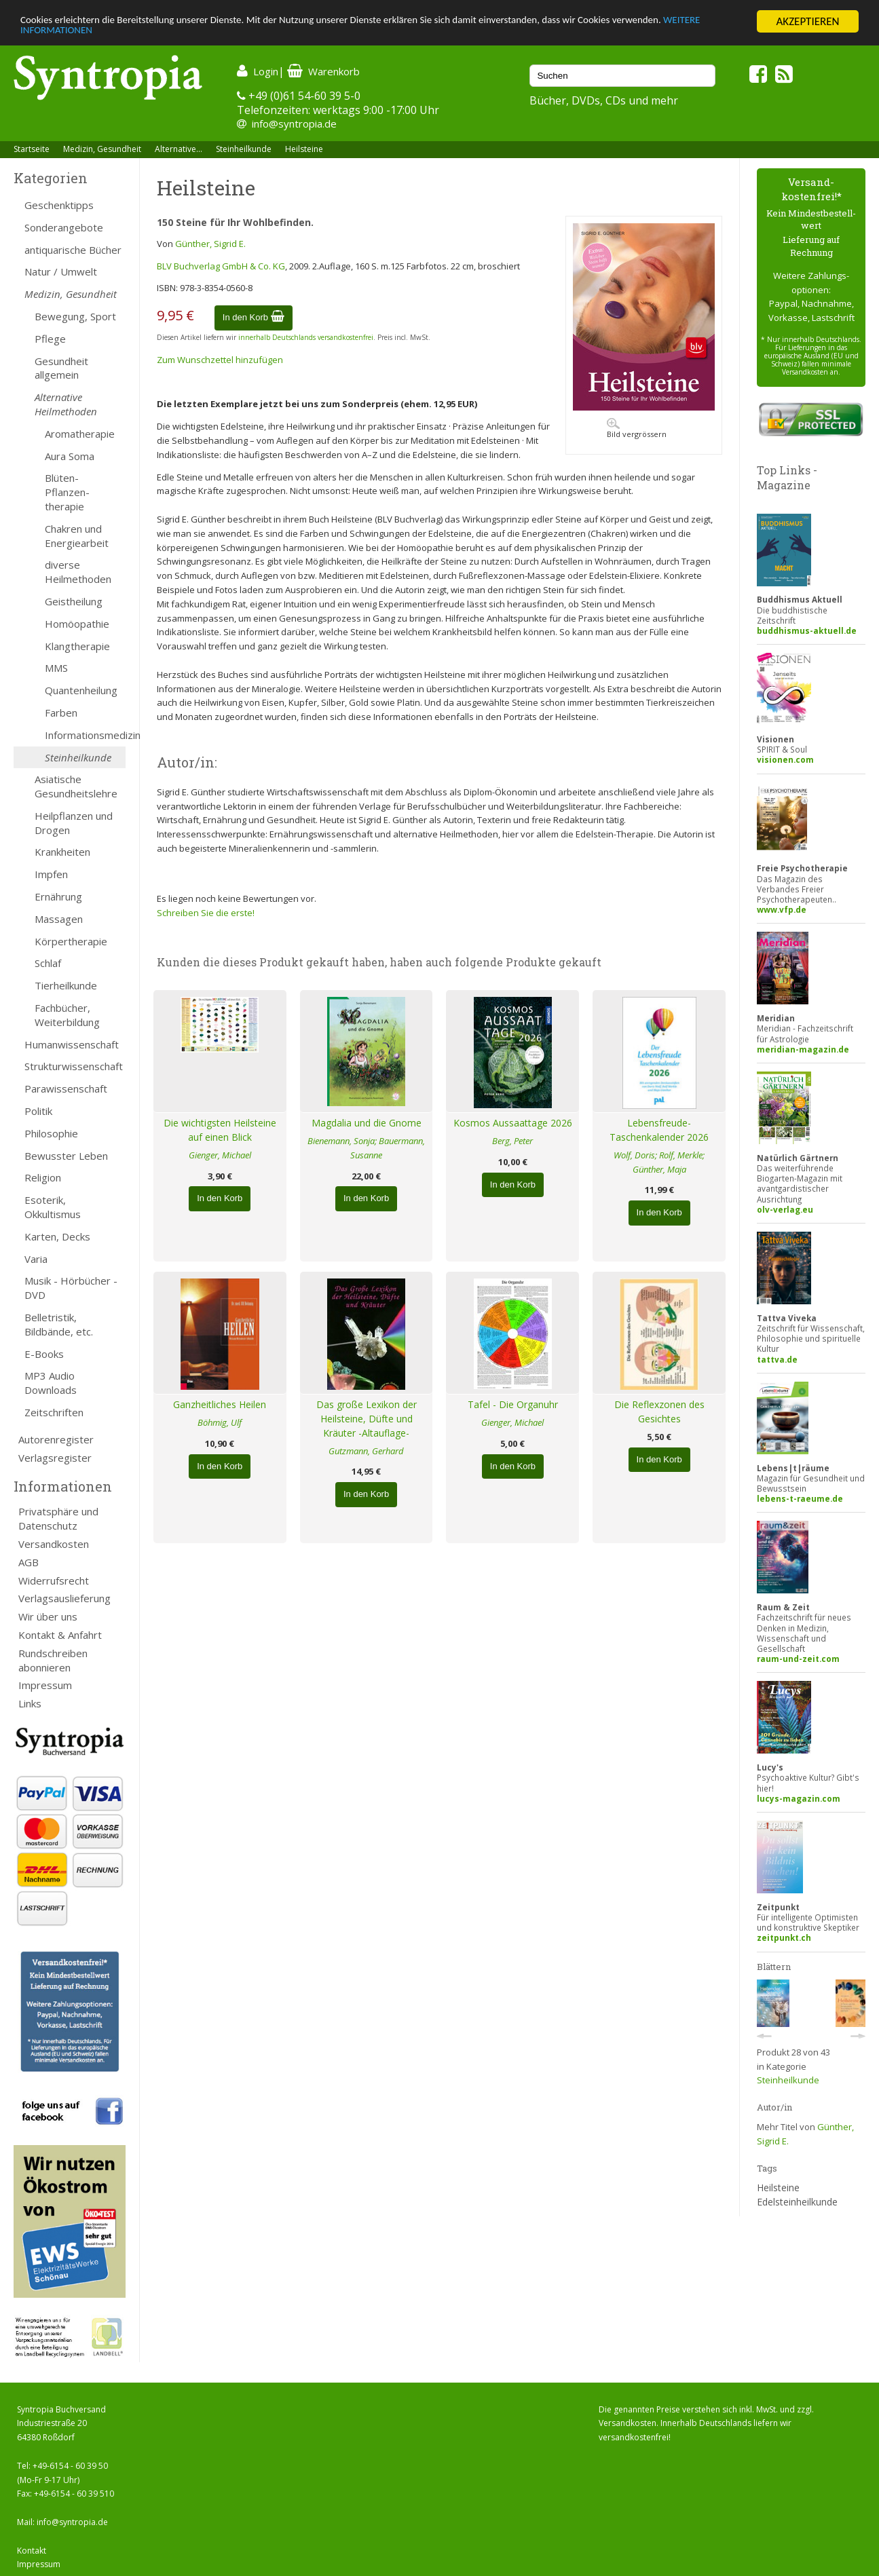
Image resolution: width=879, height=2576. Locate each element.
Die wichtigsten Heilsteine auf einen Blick (220, 1129)
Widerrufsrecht (53, 1580)
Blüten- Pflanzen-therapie (67, 492)
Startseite (32, 149)
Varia (36, 1259)
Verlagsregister (55, 1457)
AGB (28, 1562)
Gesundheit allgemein (61, 368)
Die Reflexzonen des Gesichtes (659, 1411)
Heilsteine (304, 149)
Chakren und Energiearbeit (77, 536)
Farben (61, 712)
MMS (56, 668)
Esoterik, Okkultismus (52, 1207)
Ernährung (58, 896)
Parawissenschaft (65, 1088)
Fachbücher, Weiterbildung (67, 1015)
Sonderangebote (63, 227)
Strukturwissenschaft (73, 1066)
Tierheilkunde (66, 985)
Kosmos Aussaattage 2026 (512, 1122)
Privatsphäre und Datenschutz (58, 1518)
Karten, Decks (57, 1236)
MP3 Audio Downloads (50, 1383)
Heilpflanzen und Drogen (74, 823)
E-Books (44, 1354)
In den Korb (253, 317)
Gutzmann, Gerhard (366, 1451)
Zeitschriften (53, 1412)
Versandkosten (53, 1544)
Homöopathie (77, 623)
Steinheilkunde (244, 149)
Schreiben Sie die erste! (206, 913)
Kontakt (31, 2550)
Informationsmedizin (85, 735)
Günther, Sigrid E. (210, 244)
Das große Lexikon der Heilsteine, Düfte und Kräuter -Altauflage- (366, 1418)
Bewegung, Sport (75, 316)
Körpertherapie (71, 941)
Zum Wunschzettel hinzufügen (220, 360)
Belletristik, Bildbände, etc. (58, 1324)
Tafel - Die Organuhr (513, 1404)
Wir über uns (47, 1616)
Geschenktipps (59, 205)
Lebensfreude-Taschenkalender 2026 (659, 1129)
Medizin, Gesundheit (102, 149)
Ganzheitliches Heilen (219, 1404)
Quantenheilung (81, 690)
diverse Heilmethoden (78, 572)
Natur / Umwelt (60, 271)
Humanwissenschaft (71, 1044)
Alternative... (178, 149)
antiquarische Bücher (72, 250)
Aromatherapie (80, 433)
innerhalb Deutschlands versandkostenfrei (305, 337)
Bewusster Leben (66, 1155)
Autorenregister (56, 1439)
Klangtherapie (77, 646)
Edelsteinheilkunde (797, 2201)
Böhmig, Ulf (220, 1422)
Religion (42, 1177)
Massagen (59, 919)
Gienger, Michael (220, 1155)
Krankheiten (62, 851)
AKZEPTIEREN (807, 21)
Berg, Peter (512, 1141)
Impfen (51, 874)
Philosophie (51, 1133)
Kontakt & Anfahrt (60, 1635)
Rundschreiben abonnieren (53, 1660)
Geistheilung (73, 601)
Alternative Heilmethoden (66, 404)
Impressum (45, 1685)
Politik (38, 1111)
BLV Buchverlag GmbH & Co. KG (221, 266)
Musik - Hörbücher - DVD (70, 1288)
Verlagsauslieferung (64, 1598)
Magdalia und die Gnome (367, 1122)
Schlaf (48, 963)
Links (29, 1703)
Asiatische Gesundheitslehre (76, 786)
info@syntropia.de (294, 123)
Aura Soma (69, 456)
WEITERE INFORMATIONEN (83, 33)
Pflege (50, 338)
